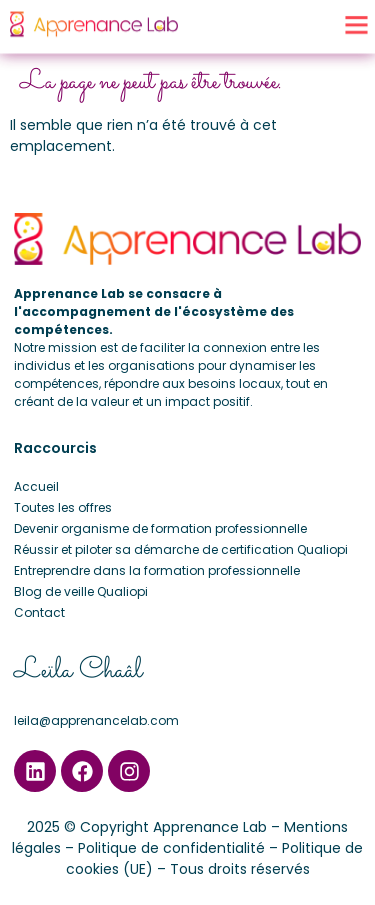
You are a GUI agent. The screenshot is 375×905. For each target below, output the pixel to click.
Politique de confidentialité (171, 848)
